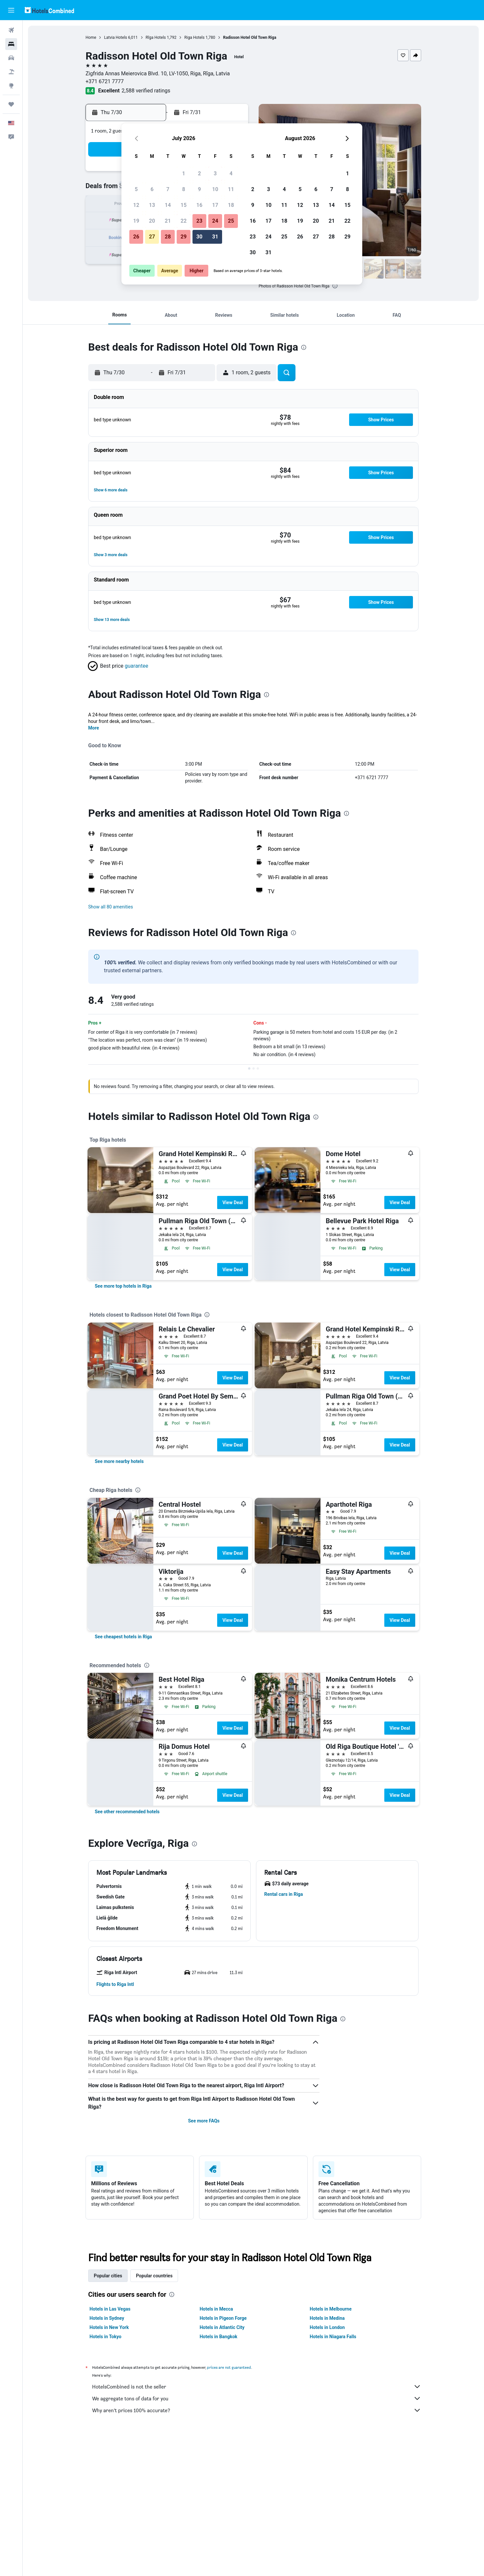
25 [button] (231, 221)
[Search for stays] (11, 44)
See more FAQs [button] (203, 2120)
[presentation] (335, 286)
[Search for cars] (11, 57)
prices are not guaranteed (229, 2367)
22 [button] (184, 221)
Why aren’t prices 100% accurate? (256, 2410)
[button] (11, 10)
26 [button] (136, 237)
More (93, 728)
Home (91, 37)
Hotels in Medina (327, 2318)
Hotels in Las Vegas (109, 2309)
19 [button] (136, 221)
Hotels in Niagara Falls (333, 2336)
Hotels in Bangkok (219, 2336)
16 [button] (199, 205)
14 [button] (168, 205)
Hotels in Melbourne (330, 2309)
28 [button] (168, 237)
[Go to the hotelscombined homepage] (49, 10)
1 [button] (183, 173)
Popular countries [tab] (154, 2275)
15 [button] (184, 205)
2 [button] (199, 173)
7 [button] (167, 189)
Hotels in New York (109, 2327)
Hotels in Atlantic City (222, 2327)
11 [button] (231, 189)
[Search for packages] (11, 71)
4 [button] (230, 173)
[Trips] (11, 104)
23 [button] (199, 221)
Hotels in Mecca (216, 2309)
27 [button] (152, 237)
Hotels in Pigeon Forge (223, 2318)
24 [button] (215, 221)
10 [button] (215, 189)
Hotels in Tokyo (105, 2336)
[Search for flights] (11, 30)
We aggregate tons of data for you (256, 2398)
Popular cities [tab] (108, 2275)
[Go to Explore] (11, 85)
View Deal (232, 1202)
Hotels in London (327, 2327)
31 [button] (215, 237)
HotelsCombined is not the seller (256, 2386)
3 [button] (215, 173)
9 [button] (199, 189)
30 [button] (199, 237)
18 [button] (231, 205)
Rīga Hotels (156, 37)
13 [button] (152, 205)
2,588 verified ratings (146, 90)
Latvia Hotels (115, 37)
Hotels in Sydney (106, 2318)
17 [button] (215, 205)
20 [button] (152, 221)
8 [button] (183, 189)
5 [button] (136, 189)
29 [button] (184, 237)
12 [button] (136, 205)
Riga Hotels (194, 37)
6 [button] (151, 189)
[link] (123, 1286)
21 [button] (168, 221)
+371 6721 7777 (105, 81)
